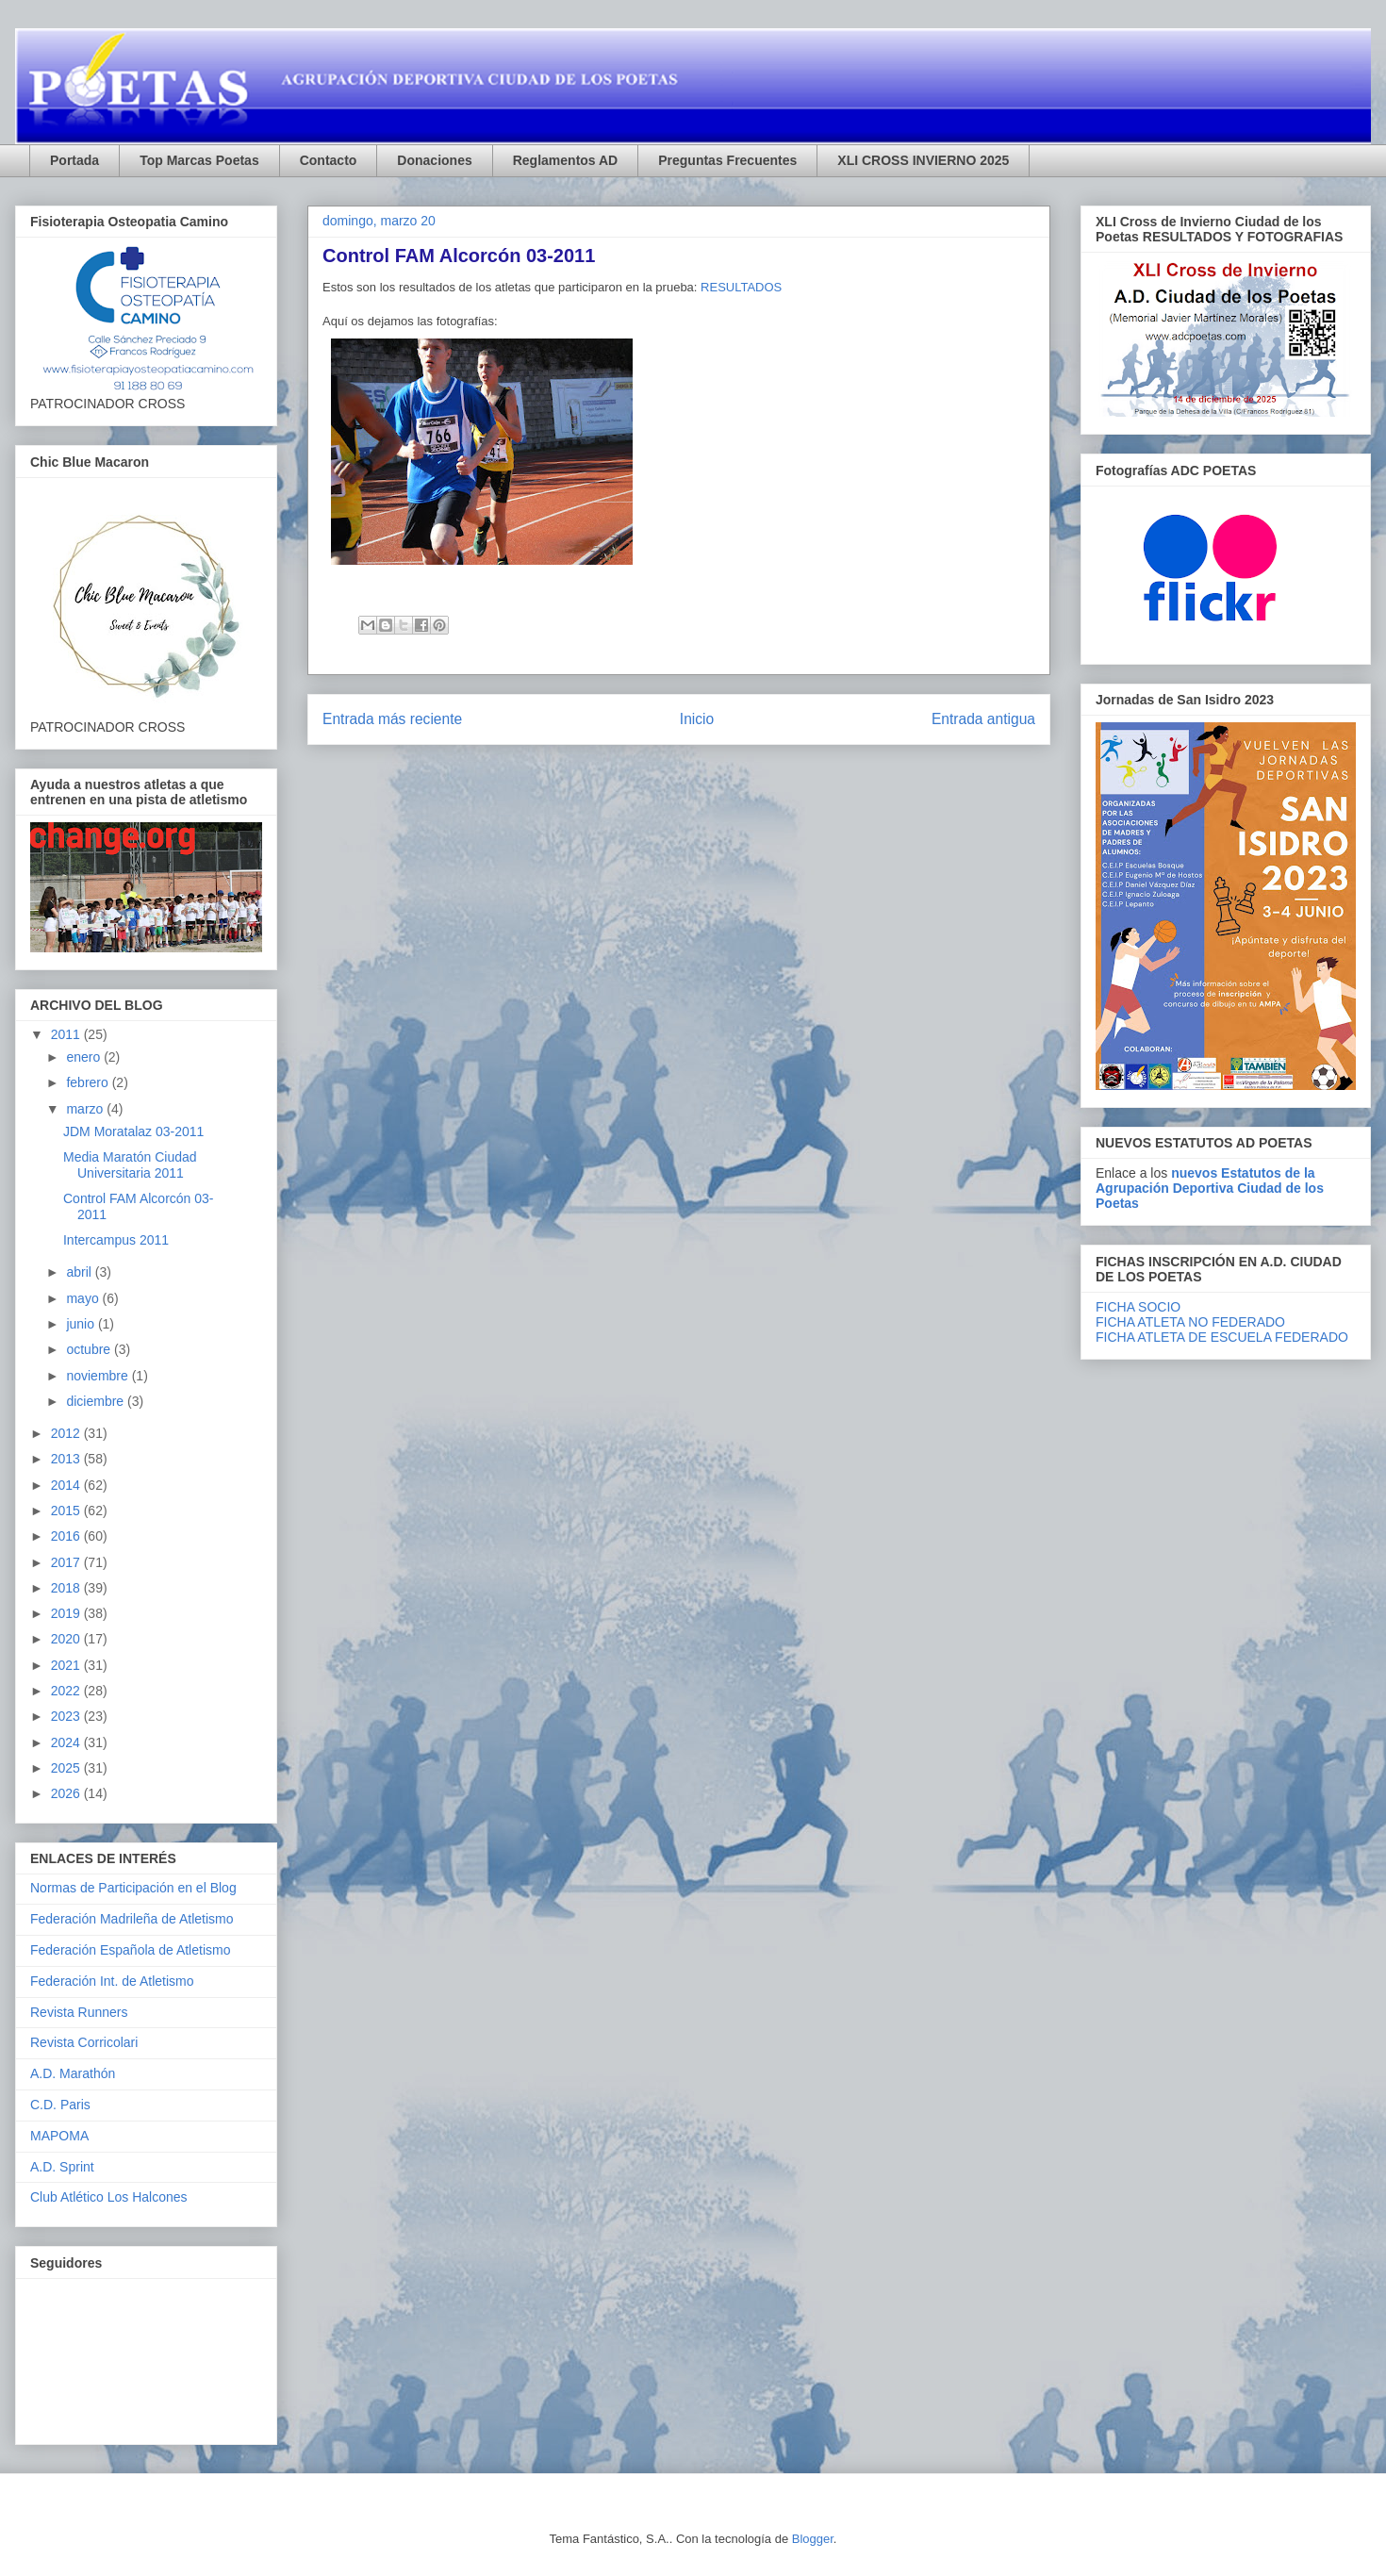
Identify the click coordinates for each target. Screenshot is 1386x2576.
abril (80, 1272)
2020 (67, 1638)
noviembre (98, 1375)
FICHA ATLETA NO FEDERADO (1190, 1321)
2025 (67, 1767)
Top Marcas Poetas (199, 160)
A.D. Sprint (62, 2166)
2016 (67, 1536)
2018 (67, 1587)
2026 (67, 1793)
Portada (74, 160)
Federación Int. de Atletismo (112, 1981)
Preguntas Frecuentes (727, 160)
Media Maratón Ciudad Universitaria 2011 (130, 1165)
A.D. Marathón (72, 2073)
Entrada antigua (983, 719)
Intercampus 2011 (116, 1239)
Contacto (328, 160)
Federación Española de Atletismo (130, 1949)
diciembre (96, 1401)
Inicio (697, 719)
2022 (67, 1690)
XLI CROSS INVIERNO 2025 (923, 160)
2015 (67, 1510)
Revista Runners (79, 2012)
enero (85, 1057)
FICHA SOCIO (1138, 1306)
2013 (67, 1458)
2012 (67, 1433)
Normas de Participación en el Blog (133, 1887)
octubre (90, 1349)
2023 (67, 1716)
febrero (88, 1082)
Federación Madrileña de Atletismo (132, 1918)
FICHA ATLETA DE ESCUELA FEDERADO (1222, 1337)
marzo (86, 1108)
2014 (67, 1485)
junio (81, 1323)
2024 (67, 1742)
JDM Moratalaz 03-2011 (133, 1131)
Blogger (812, 2539)
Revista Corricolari (84, 2042)
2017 (67, 1562)
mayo (84, 1298)
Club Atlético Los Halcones (109, 2196)
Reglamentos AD (566, 160)
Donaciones (434, 160)
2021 (67, 1665)
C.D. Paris (60, 2104)
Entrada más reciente (392, 719)
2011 (67, 1034)
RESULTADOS (741, 287)
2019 (67, 1613)
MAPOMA (59, 2135)
